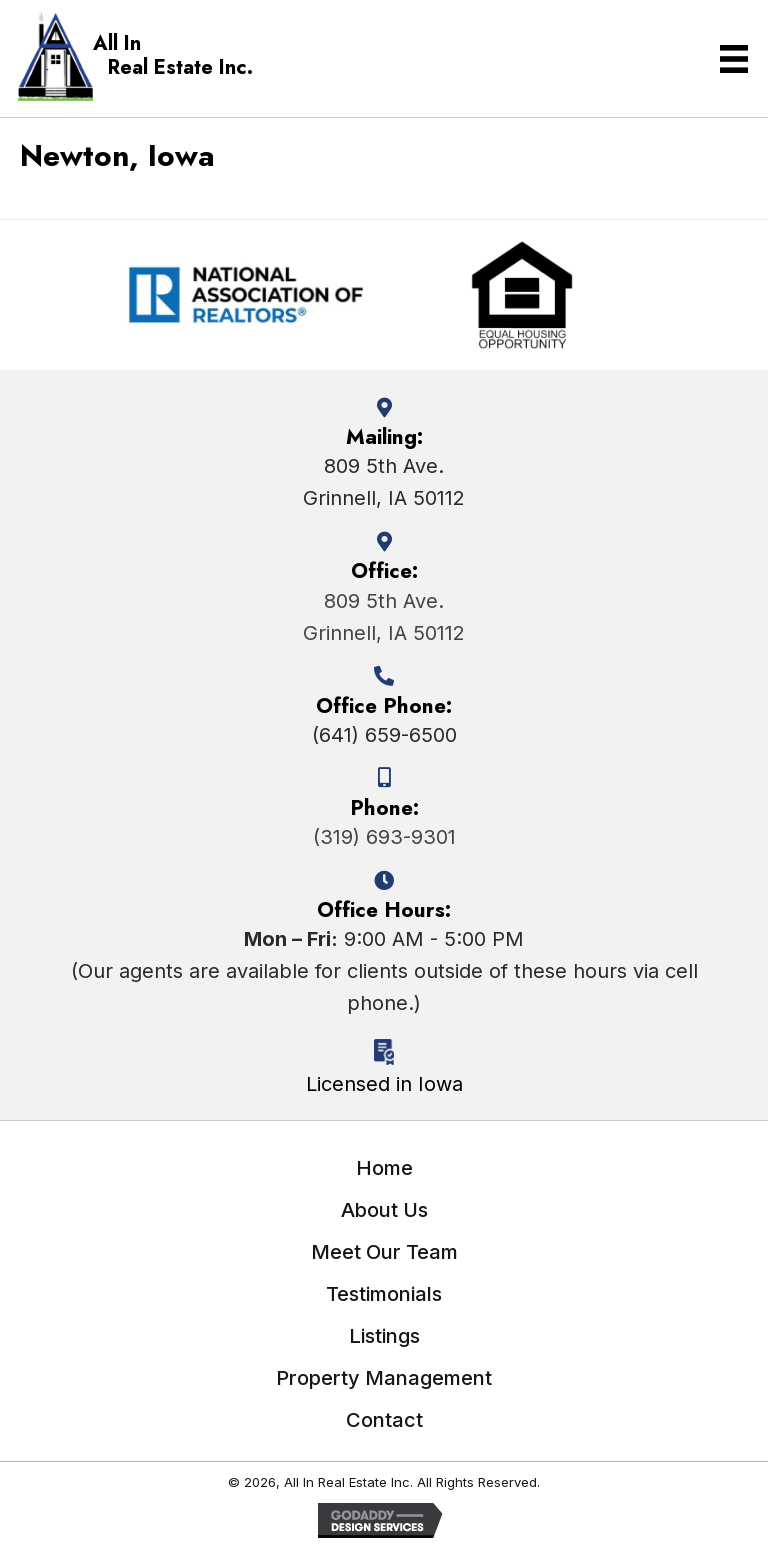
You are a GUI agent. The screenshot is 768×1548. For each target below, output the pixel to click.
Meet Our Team (384, 1252)
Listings (384, 1336)
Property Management (384, 1378)
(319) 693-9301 (384, 837)
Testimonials (384, 1294)
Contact (384, 1420)
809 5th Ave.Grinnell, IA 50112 (384, 617)
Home (384, 1168)
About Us (384, 1210)
